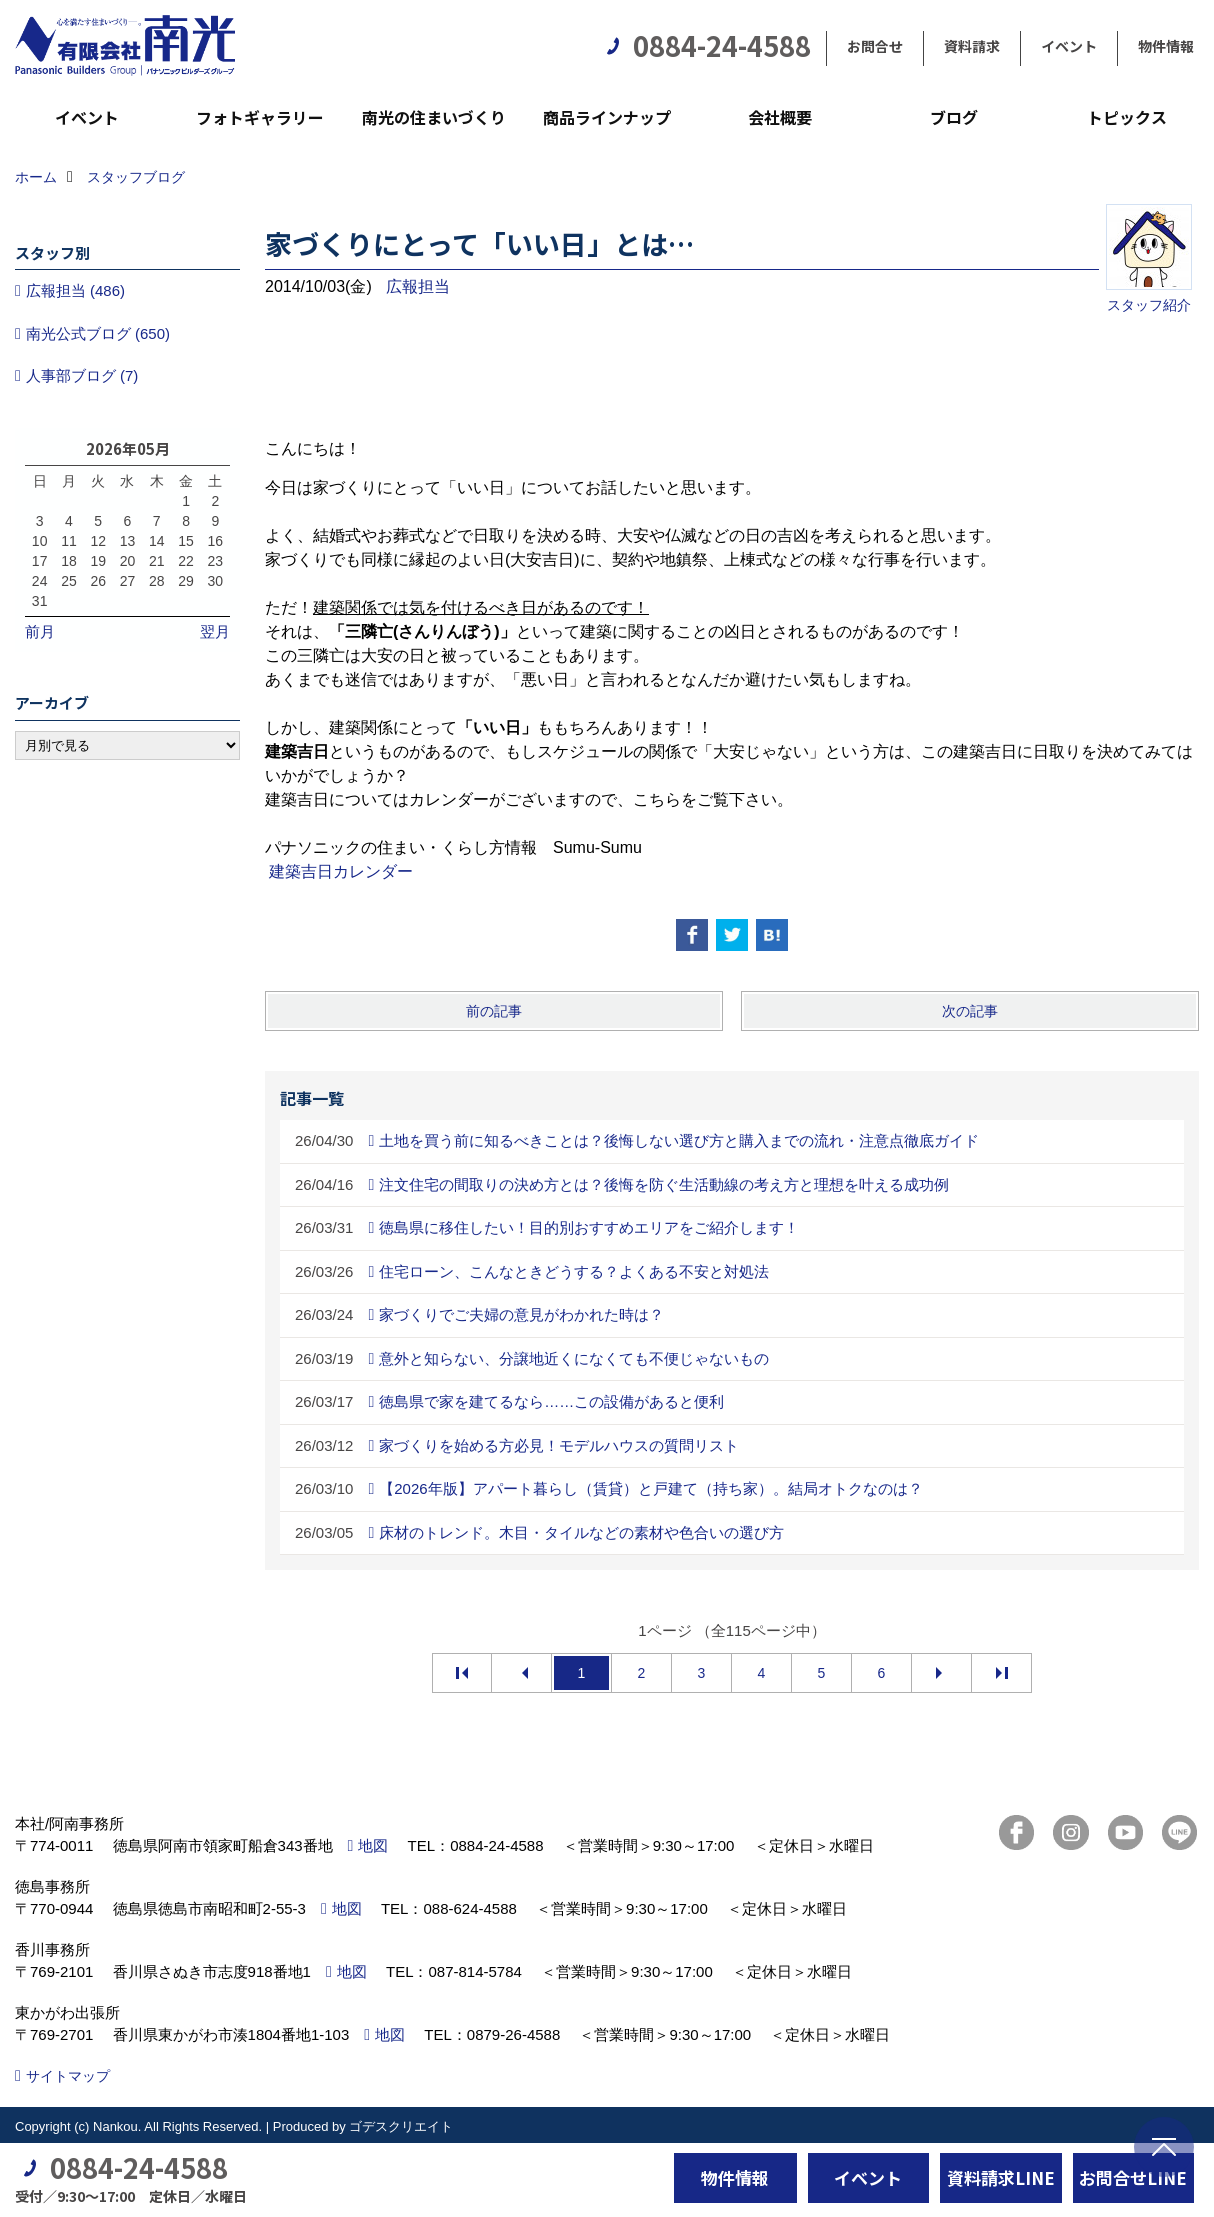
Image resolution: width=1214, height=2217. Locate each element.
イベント (1069, 46)
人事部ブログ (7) (82, 375)
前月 (40, 631)
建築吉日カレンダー (341, 871)
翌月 (215, 631)
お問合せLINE (1133, 2177)
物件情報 (1166, 46)
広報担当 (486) (75, 290)
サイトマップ (68, 2076)
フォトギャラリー (260, 117)
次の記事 (970, 1011)
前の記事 (494, 1011)
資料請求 (972, 46)
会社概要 (780, 117)
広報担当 (418, 286)
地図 (373, 1845)
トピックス (1127, 117)
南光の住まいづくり (434, 117)
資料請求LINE (1001, 2177)
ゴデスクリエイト (401, 2126)
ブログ (954, 117)
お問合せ (875, 46)
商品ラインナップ (607, 117)
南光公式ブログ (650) (98, 333)
